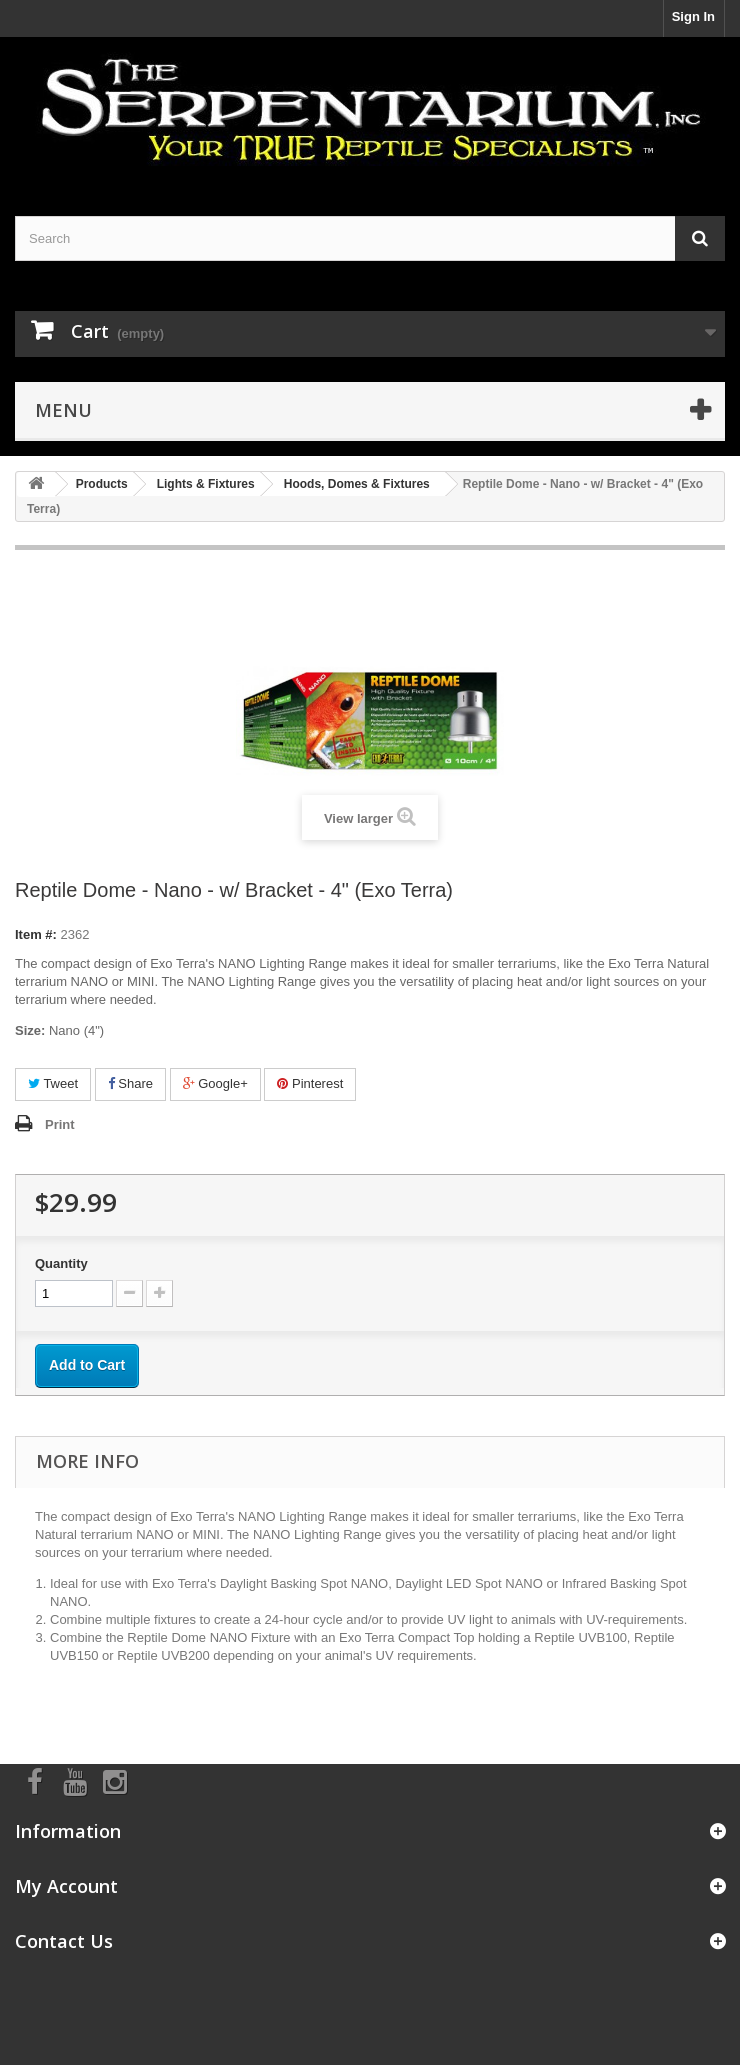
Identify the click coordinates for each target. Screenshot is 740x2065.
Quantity (61, 1263)
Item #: (36, 934)
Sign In (693, 16)
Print (60, 1124)
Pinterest (310, 1083)
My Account (66, 1886)
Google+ (215, 1083)
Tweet (53, 1083)
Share (130, 1083)
